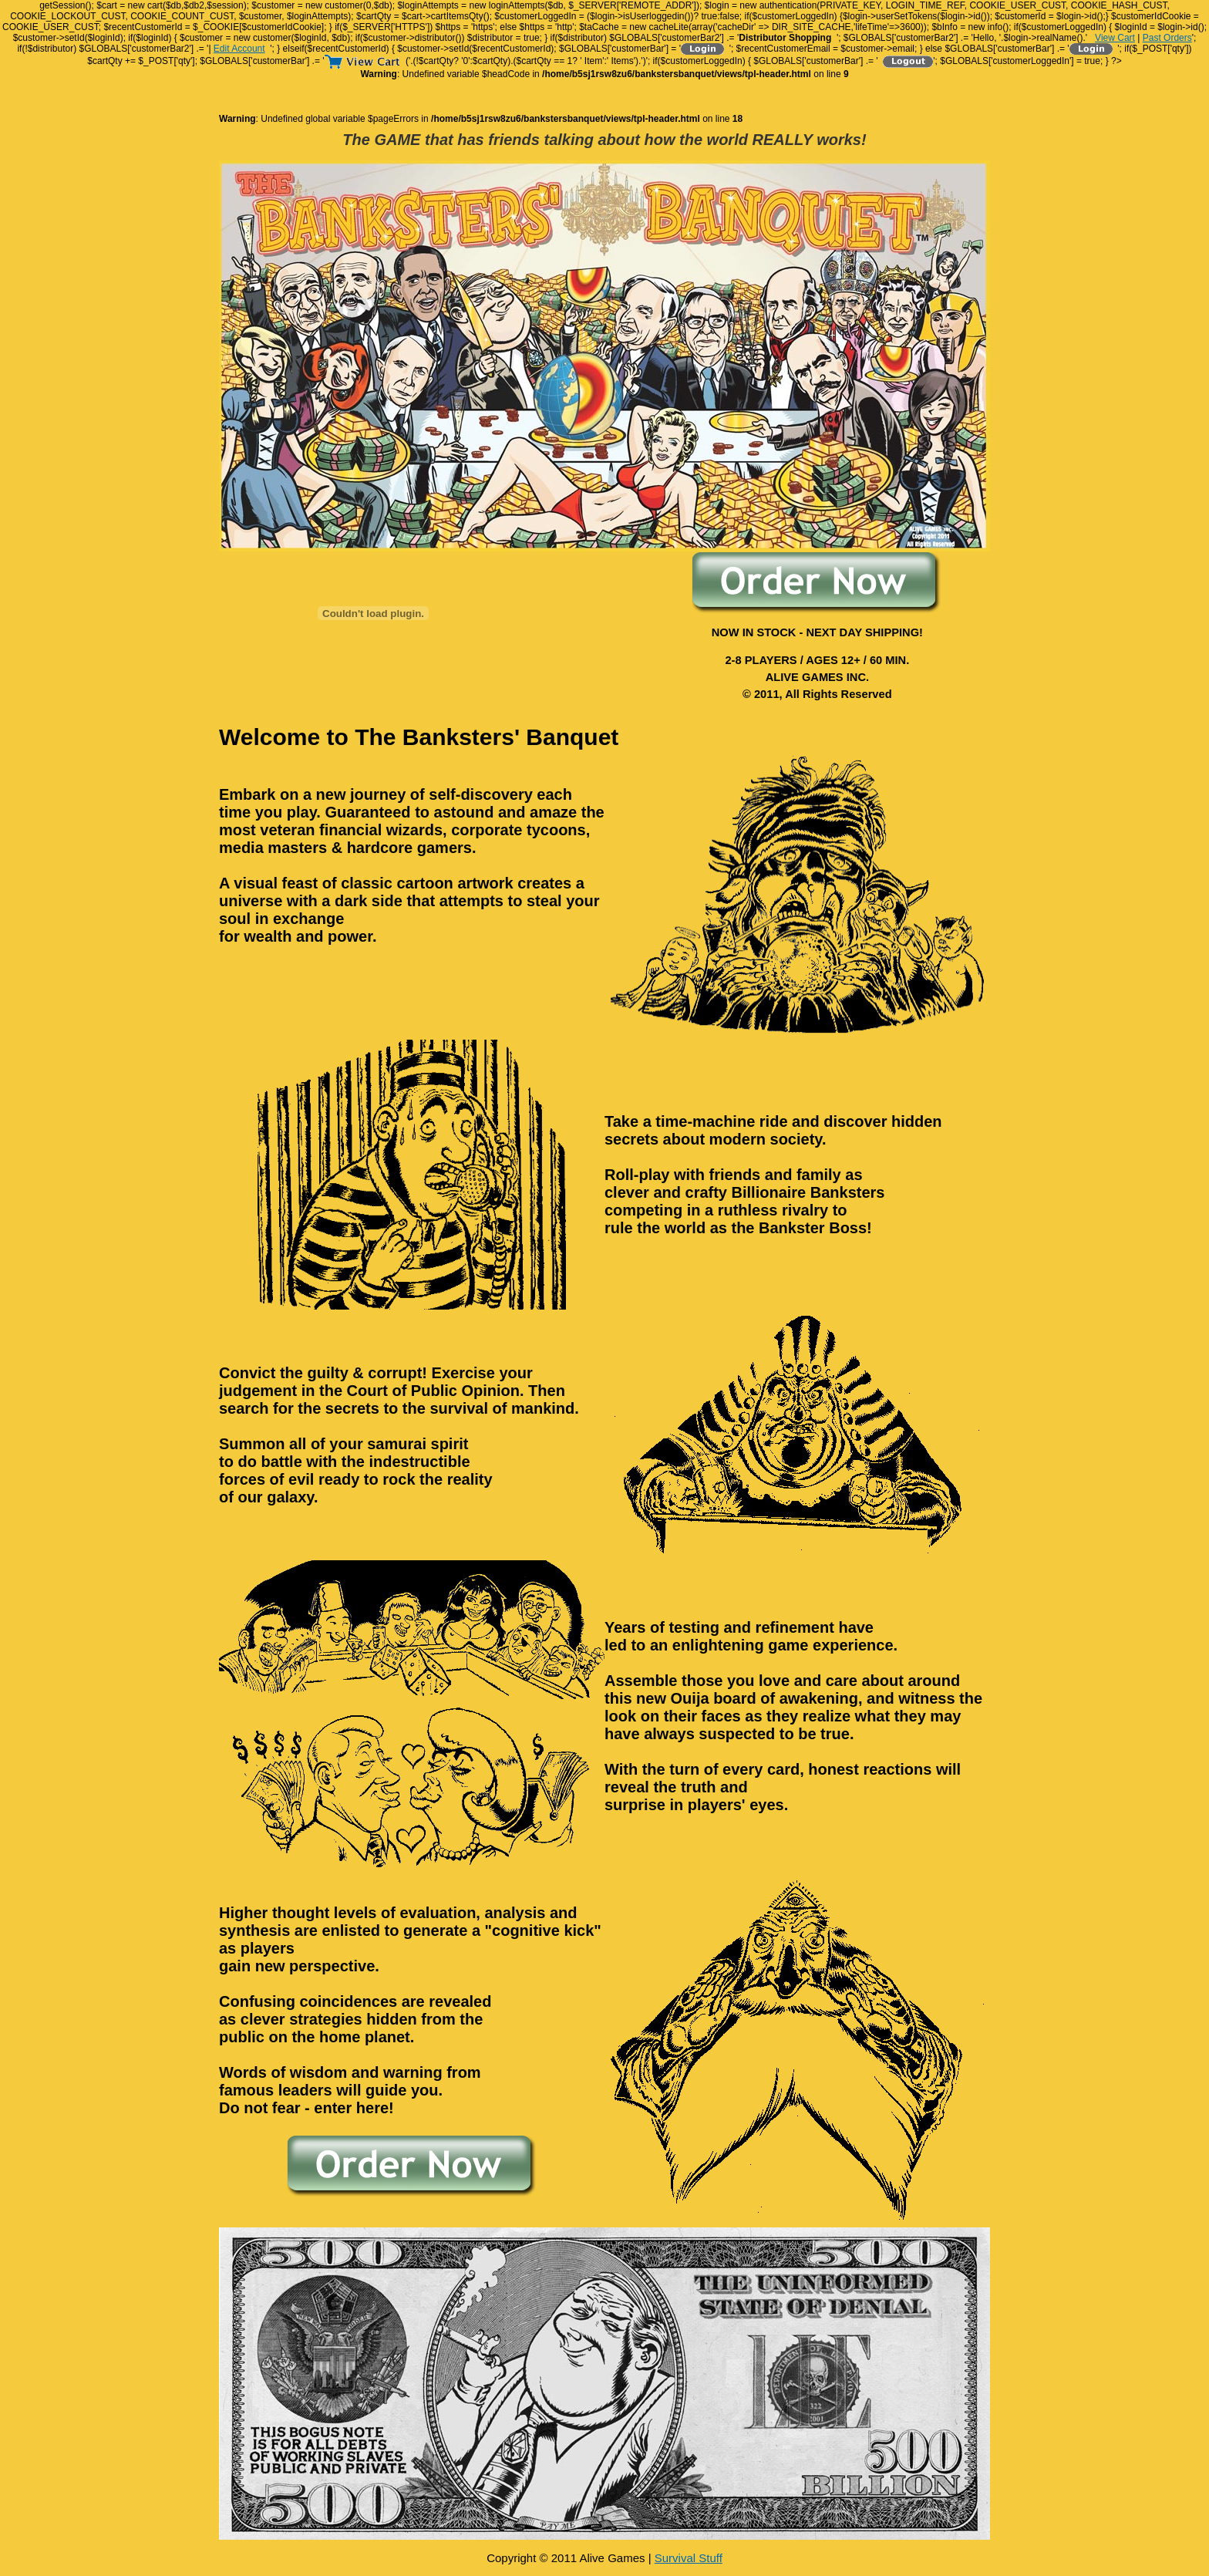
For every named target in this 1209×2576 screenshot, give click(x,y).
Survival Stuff (688, 2557)
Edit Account (239, 48)
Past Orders (1167, 37)
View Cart (1115, 37)
